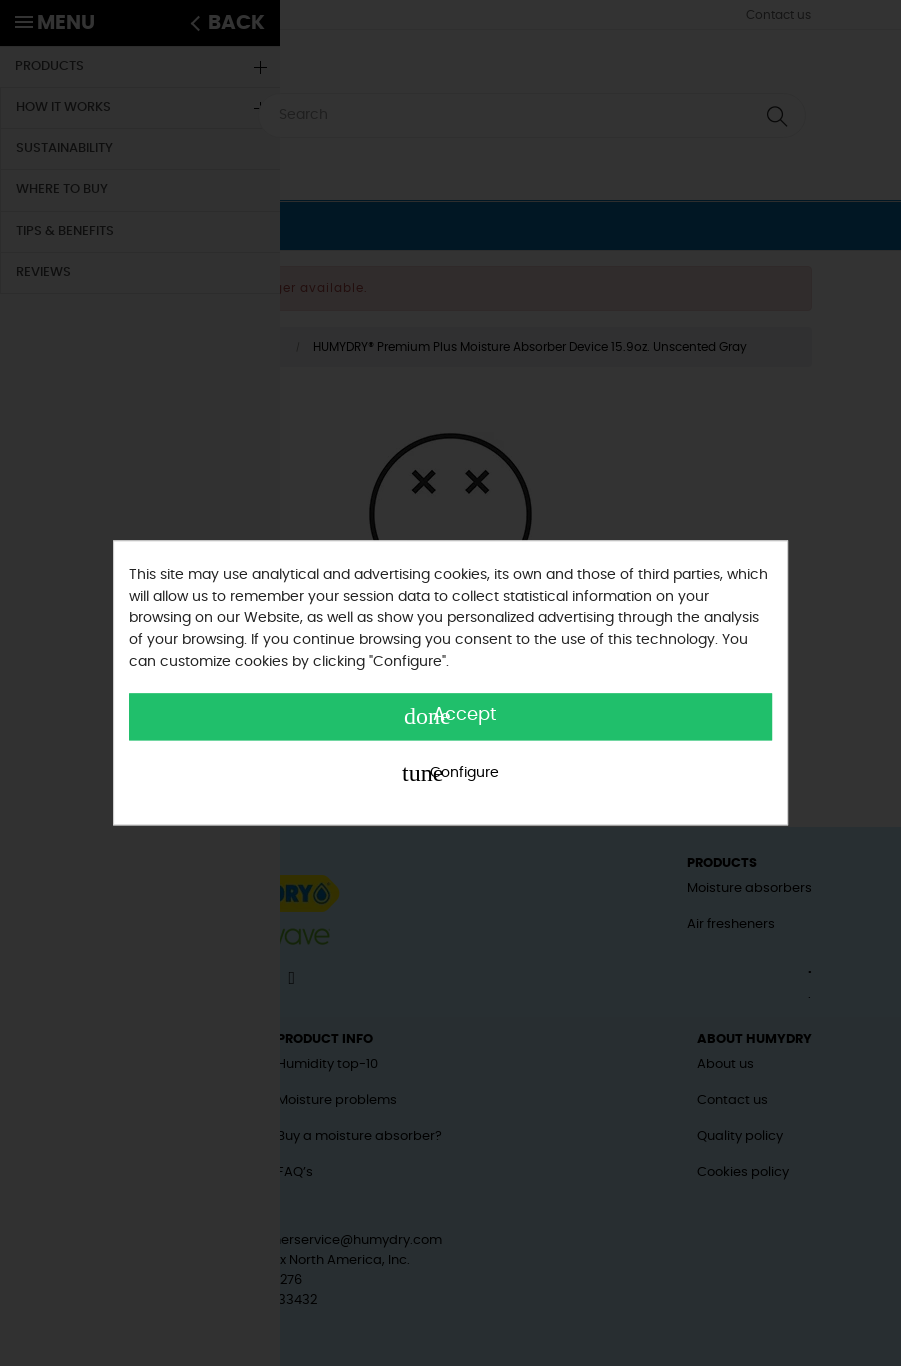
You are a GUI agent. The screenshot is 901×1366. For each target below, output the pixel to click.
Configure (450, 774)
